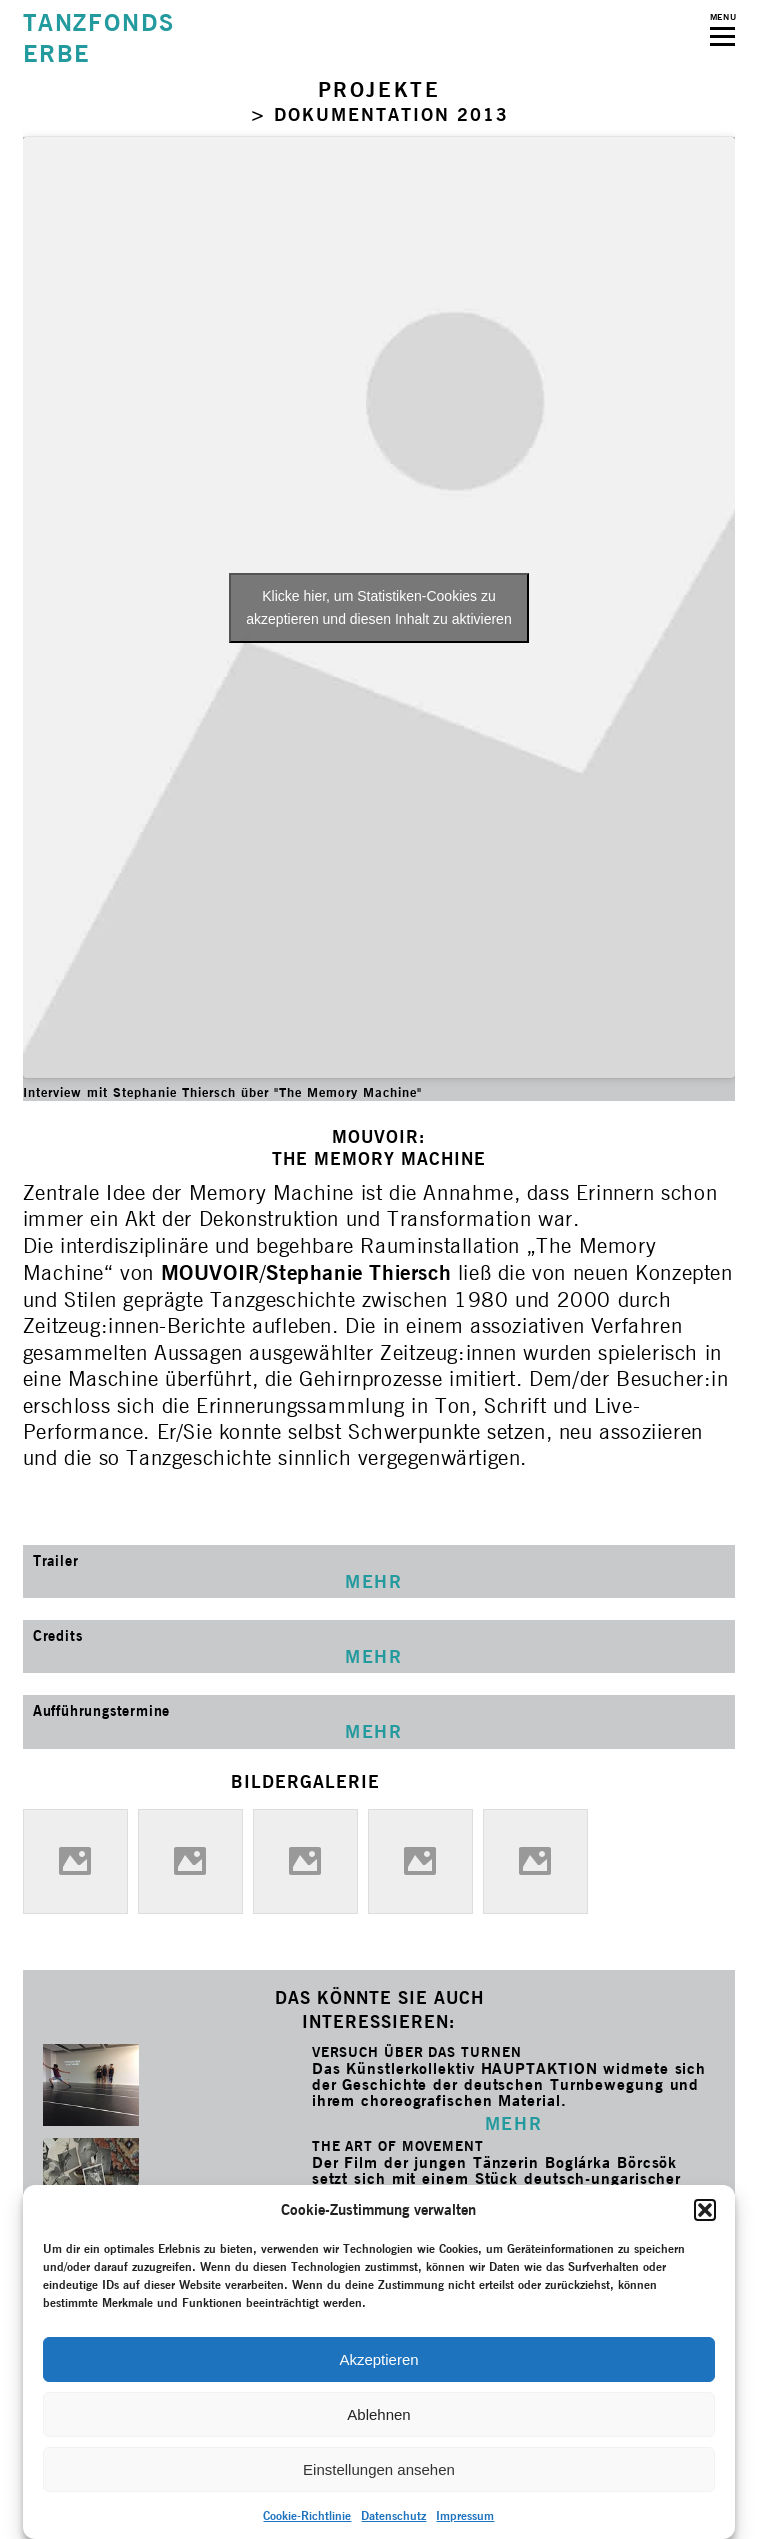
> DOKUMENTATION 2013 (379, 114)
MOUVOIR (210, 1272)
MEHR (513, 2123)
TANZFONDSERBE (99, 38)
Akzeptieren (378, 2359)
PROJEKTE (379, 89)
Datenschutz (393, 2515)
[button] (705, 2210)
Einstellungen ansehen (379, 2469)
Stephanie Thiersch (358, 1272)
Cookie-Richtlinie (307, 2515)
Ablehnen (378, 2414)
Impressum (465, 2515)
